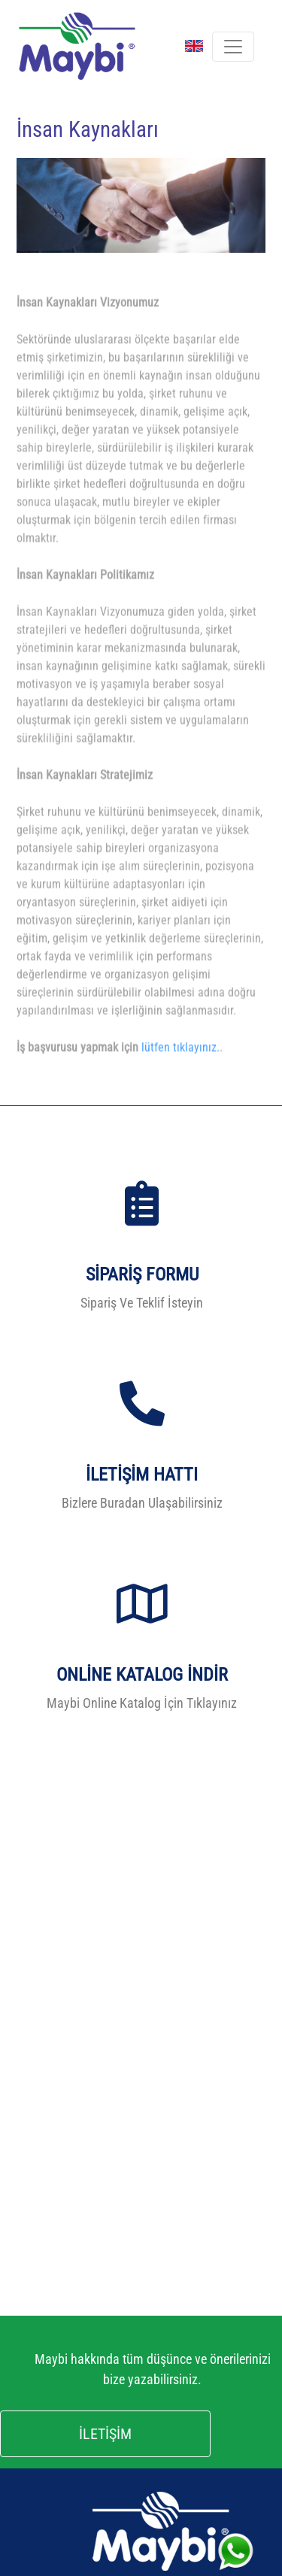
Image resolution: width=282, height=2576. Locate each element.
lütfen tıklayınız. (180, 1066)
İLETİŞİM (105, 2434)
